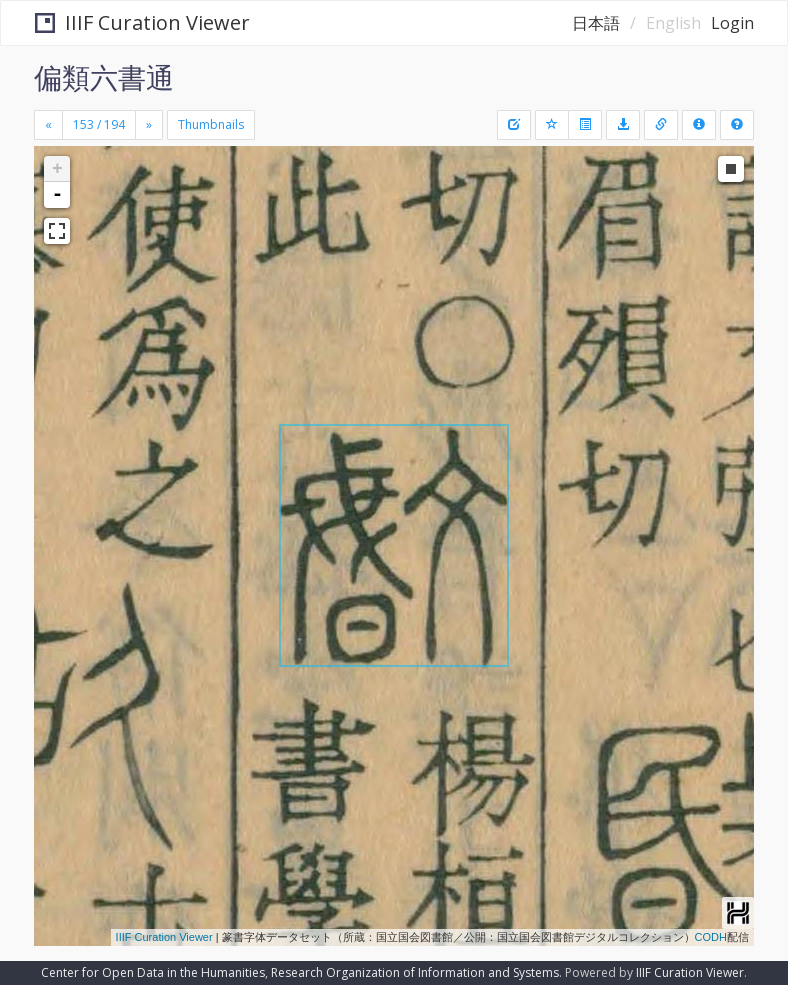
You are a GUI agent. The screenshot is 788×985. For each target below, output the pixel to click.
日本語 (596, 23)
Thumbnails (211, 124)
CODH (711, 937)
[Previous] (48, 125)
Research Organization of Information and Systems (415, 972)
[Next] (149, 125)
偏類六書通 (104, 77)
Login (732, 23)
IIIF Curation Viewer (142, 22)
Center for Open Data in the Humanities (153, 972)
